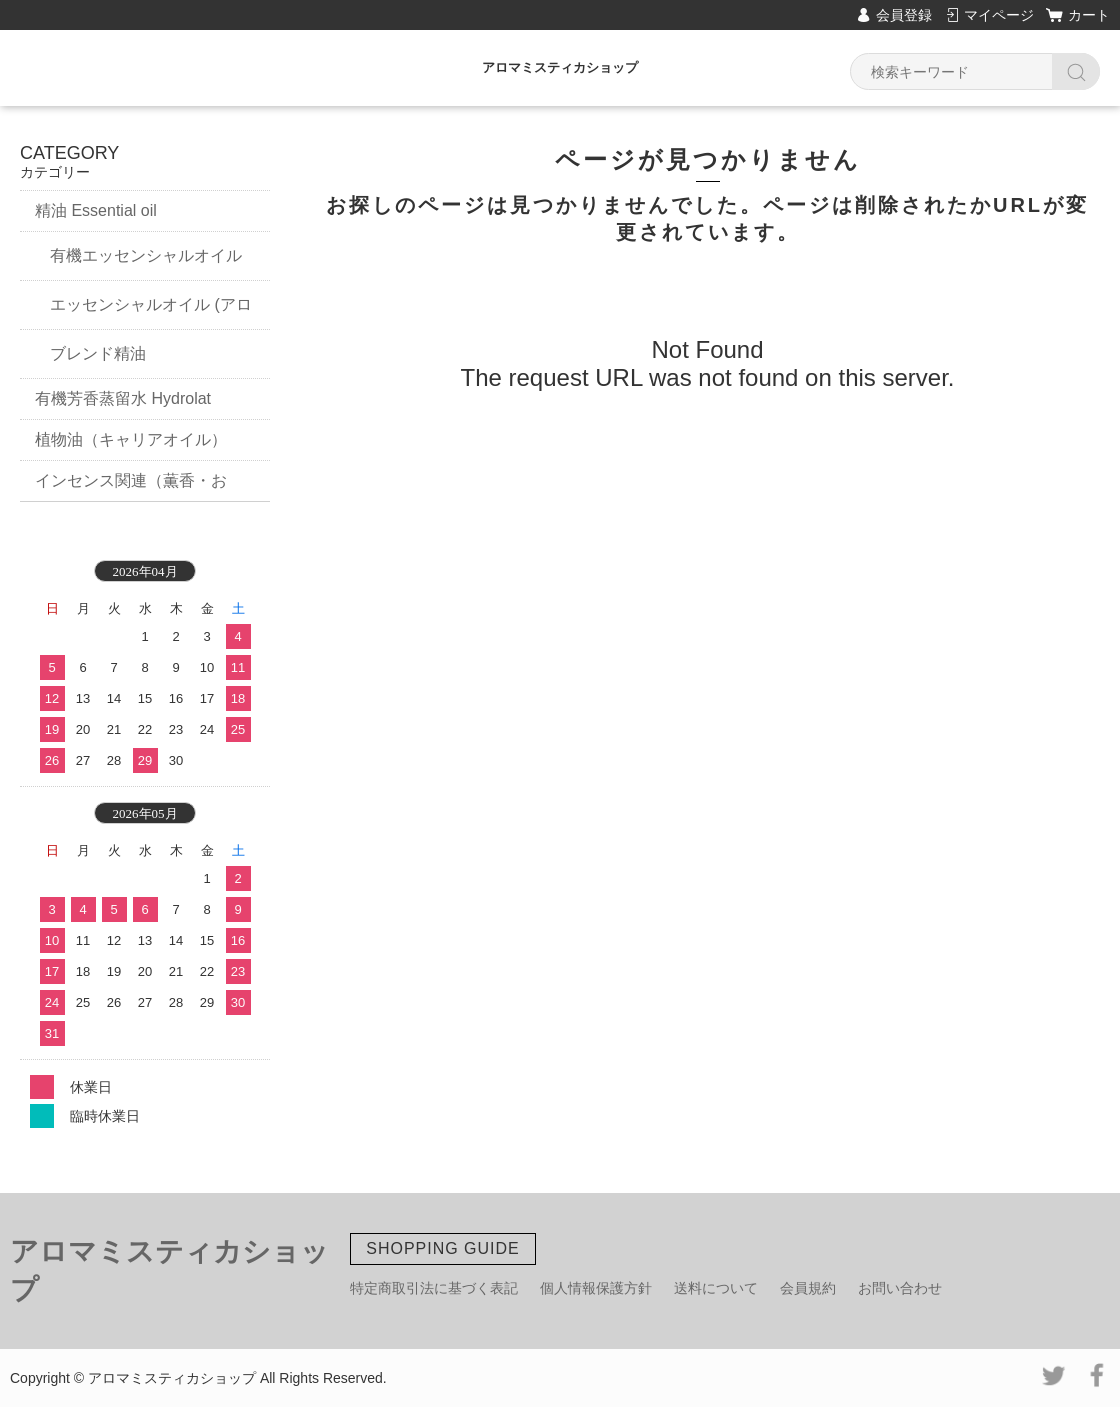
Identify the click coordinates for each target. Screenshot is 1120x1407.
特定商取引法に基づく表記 (434, 1288)
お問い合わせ (900, 1288)
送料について (716, 1288)
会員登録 (904, 15)
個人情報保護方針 (596, 1288)
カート (1089, 15)
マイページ (999, 15)
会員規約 (808, 1288)
